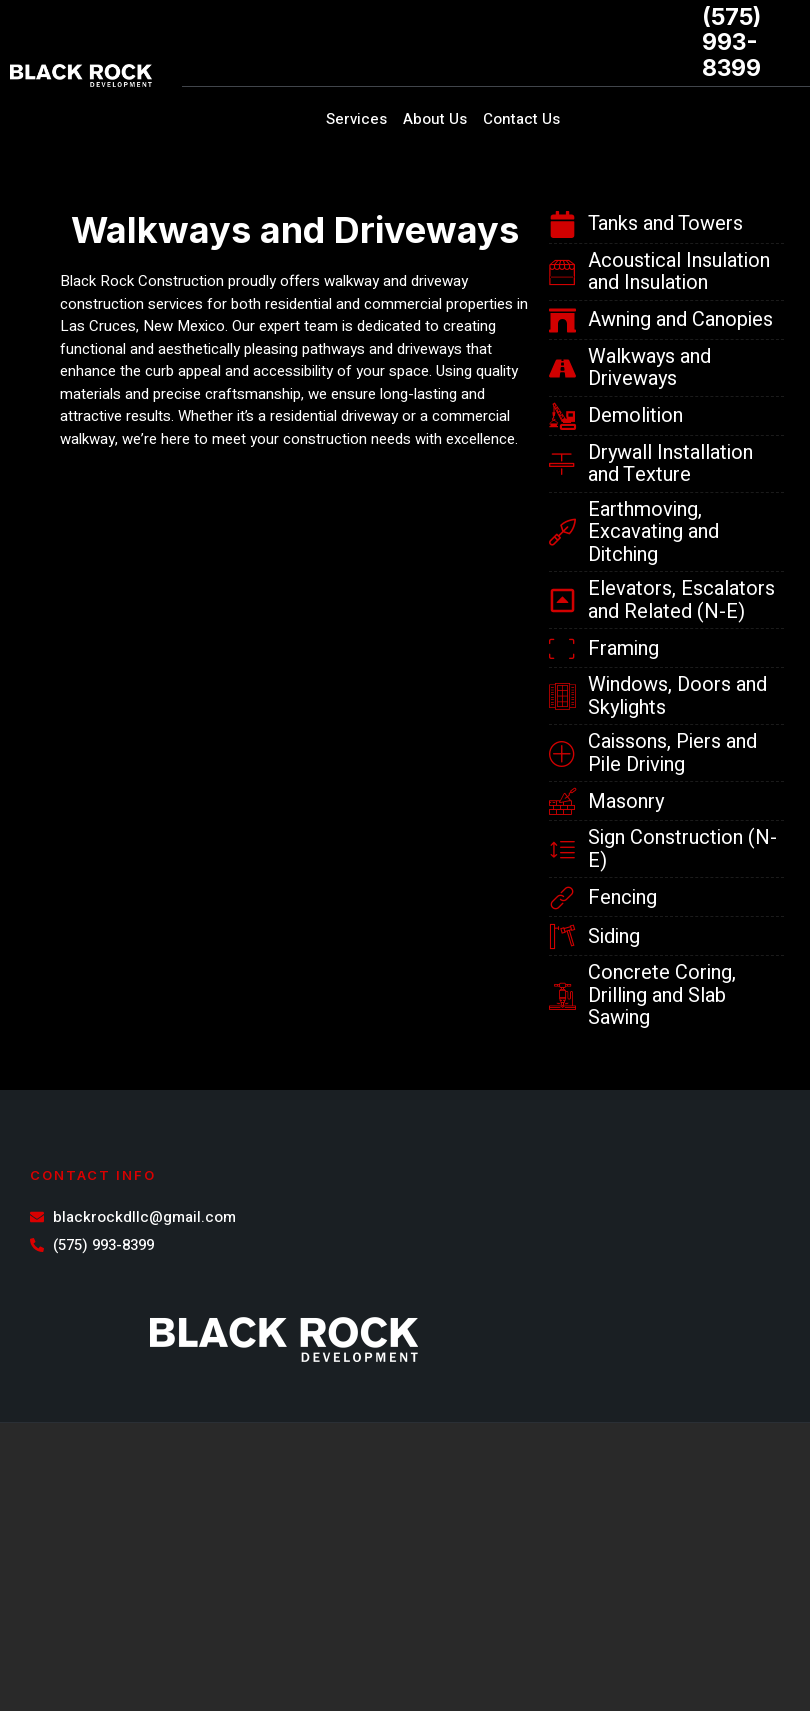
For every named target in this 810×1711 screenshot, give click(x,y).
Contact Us (521, 119)
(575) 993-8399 (731, 42)
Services (356, 119)
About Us (435, 119)
